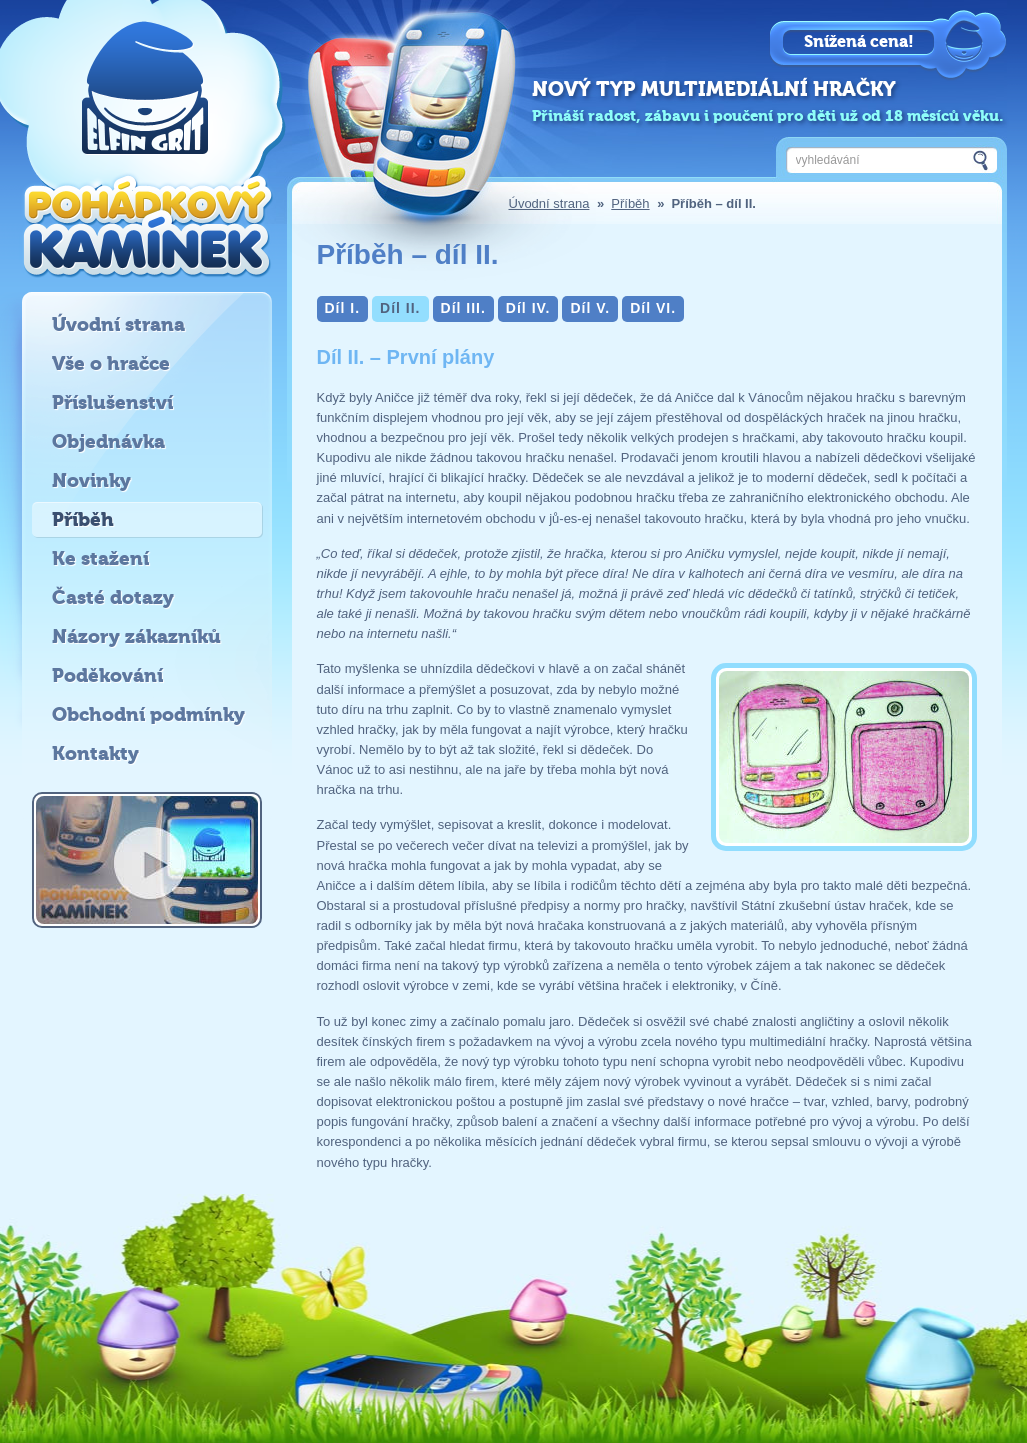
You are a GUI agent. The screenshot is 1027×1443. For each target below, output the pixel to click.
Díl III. (463, 308)
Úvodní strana (549, 203)
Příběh (630, 203)
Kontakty (95, 753)
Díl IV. (528, 308)
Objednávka (108, 441)
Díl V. (590, 308)
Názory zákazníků (136, 636)
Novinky (91, 480)
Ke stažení (100, 558)
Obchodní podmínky (148, 714)
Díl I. (343, 308)
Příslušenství (112, 402)
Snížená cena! (859, 41)
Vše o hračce (111, 363)
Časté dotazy (113, 597)
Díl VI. (653, 308)
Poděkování (107, 675)
